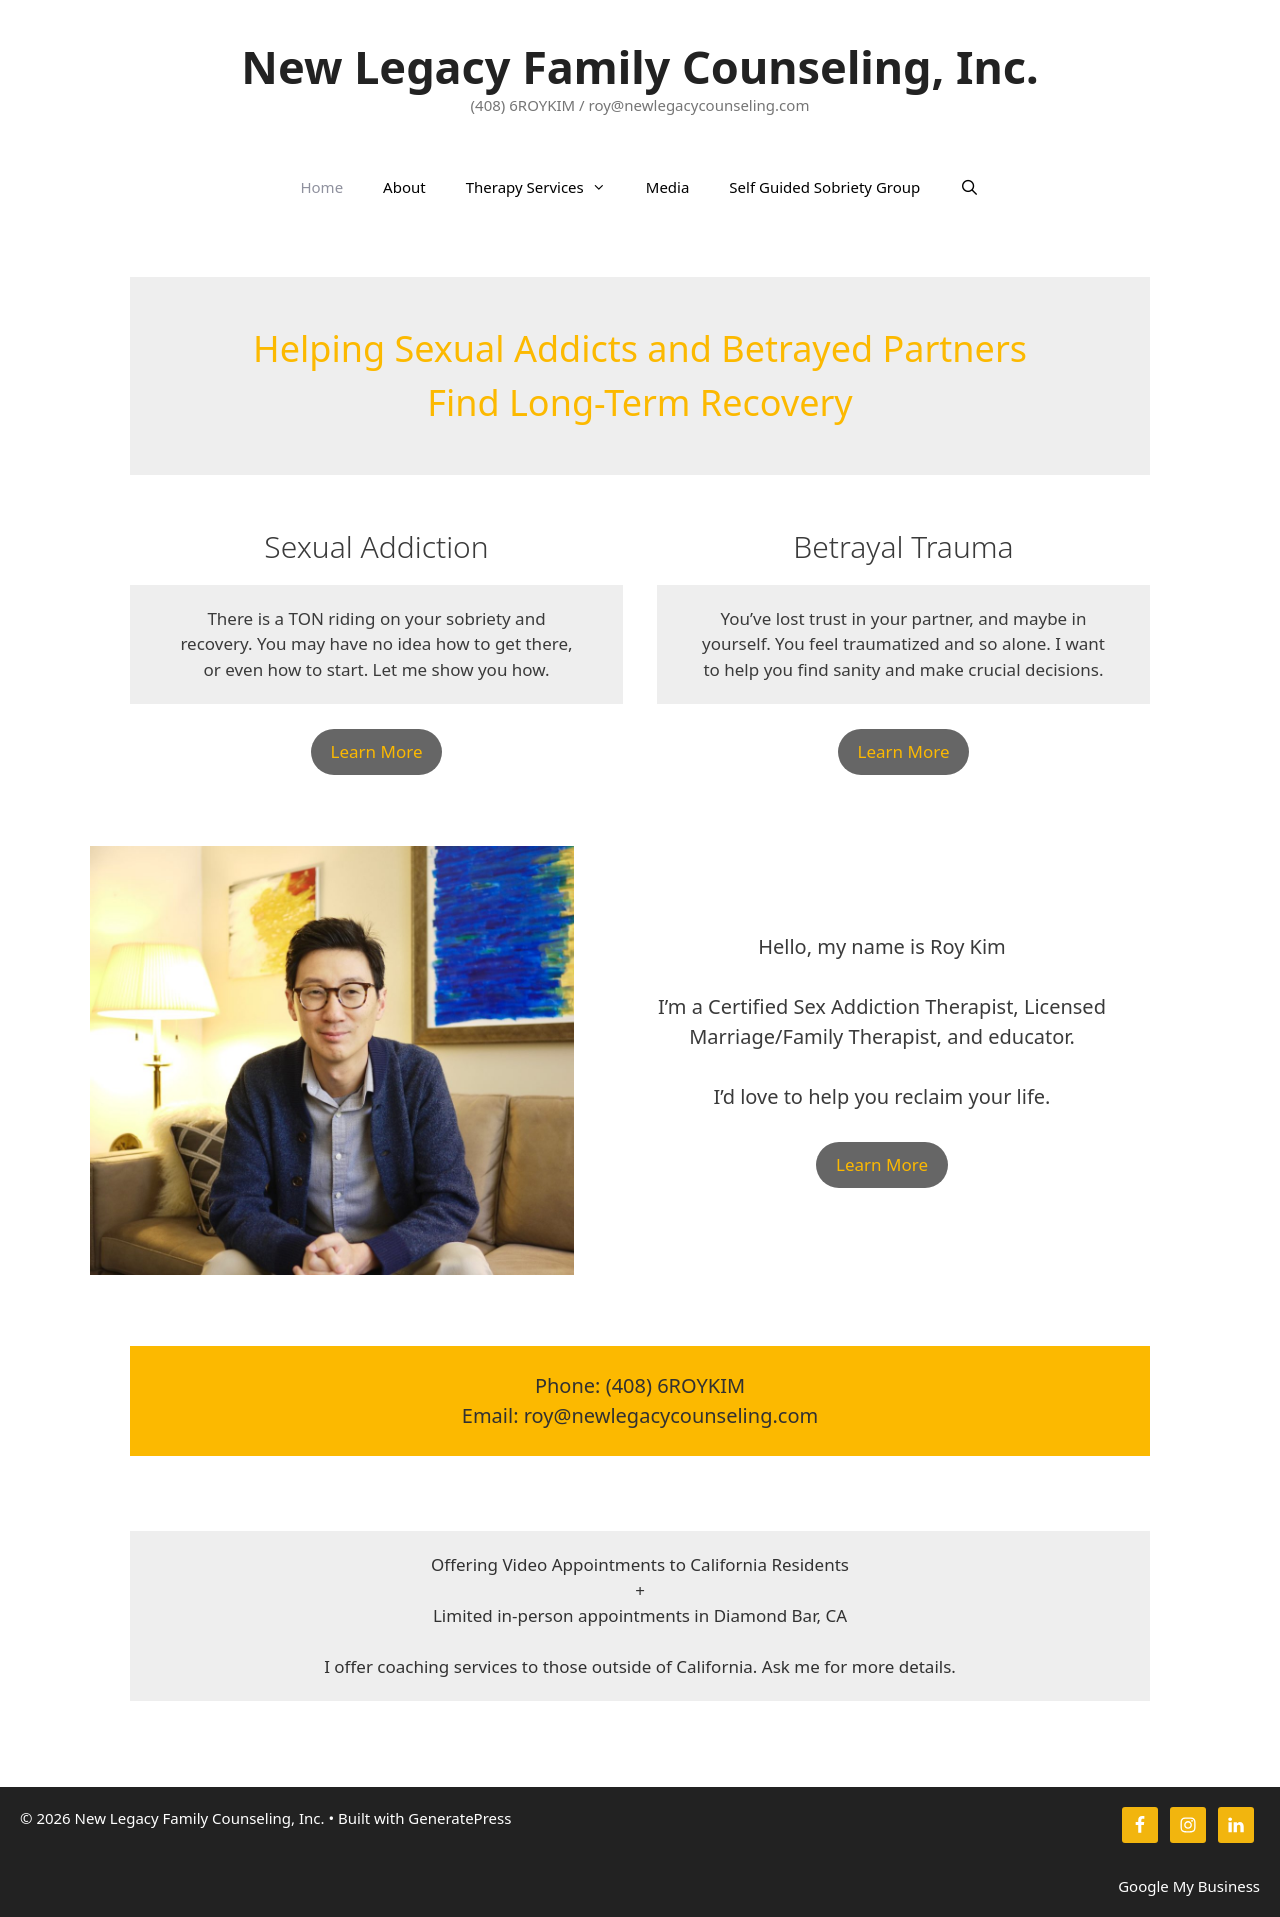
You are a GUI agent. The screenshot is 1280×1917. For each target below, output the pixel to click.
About (404, 187)
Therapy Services (546, 187)
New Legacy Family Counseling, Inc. (639, 66)
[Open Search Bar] (969, 187)
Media (668, 187)
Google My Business (1189, 1886)
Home (321, 187)
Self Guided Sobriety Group (824, 187)
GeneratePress (459, 1818)
